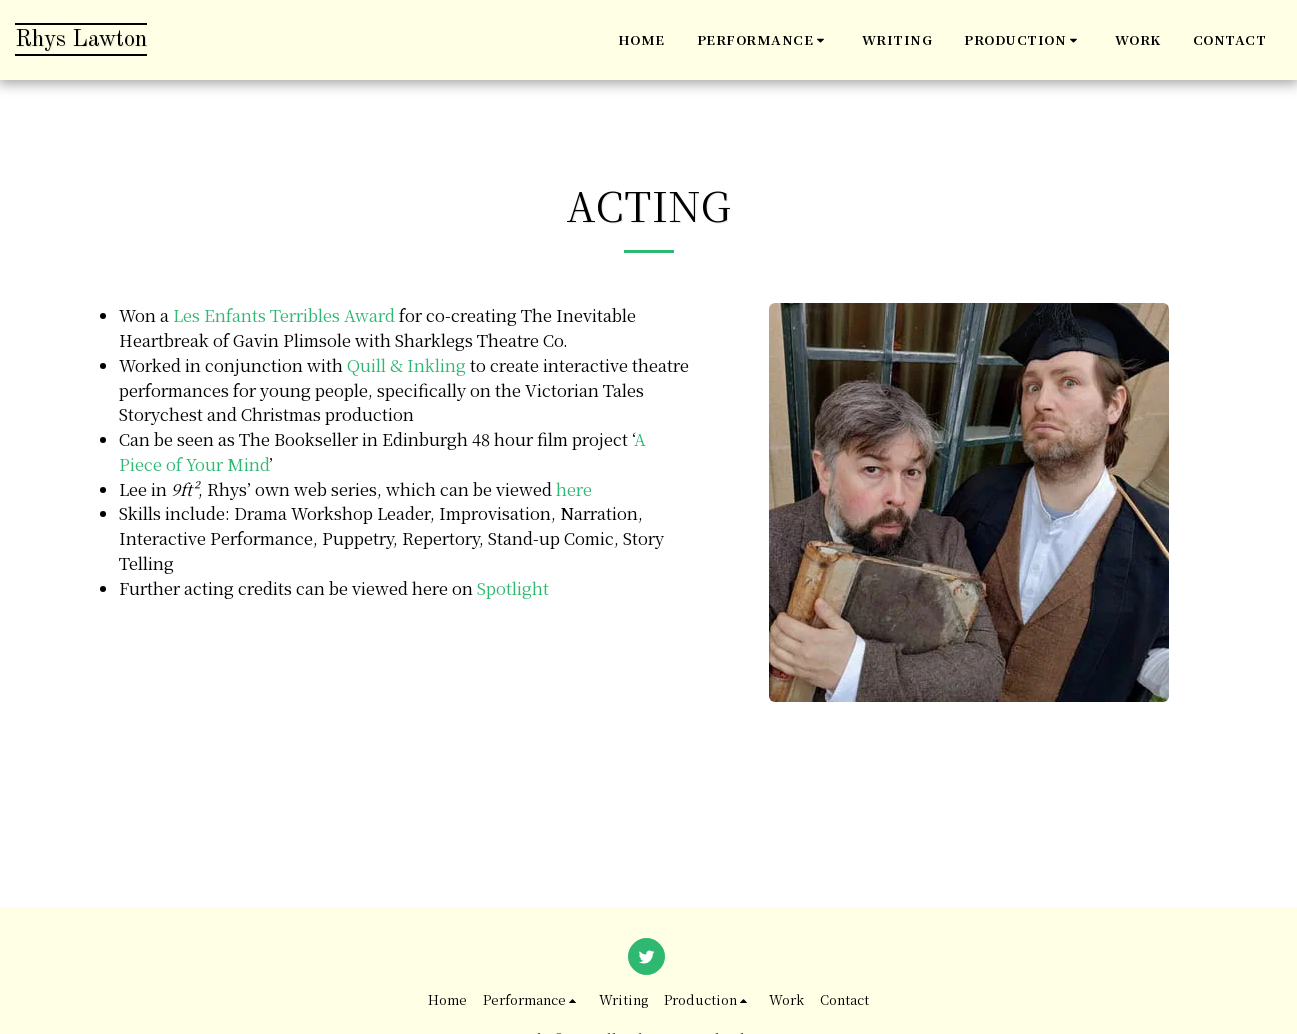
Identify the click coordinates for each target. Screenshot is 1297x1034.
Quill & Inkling (406, 365)
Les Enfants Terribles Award (284, 315)
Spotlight (513, 588)
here (574, 489)
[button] (763, 39)
